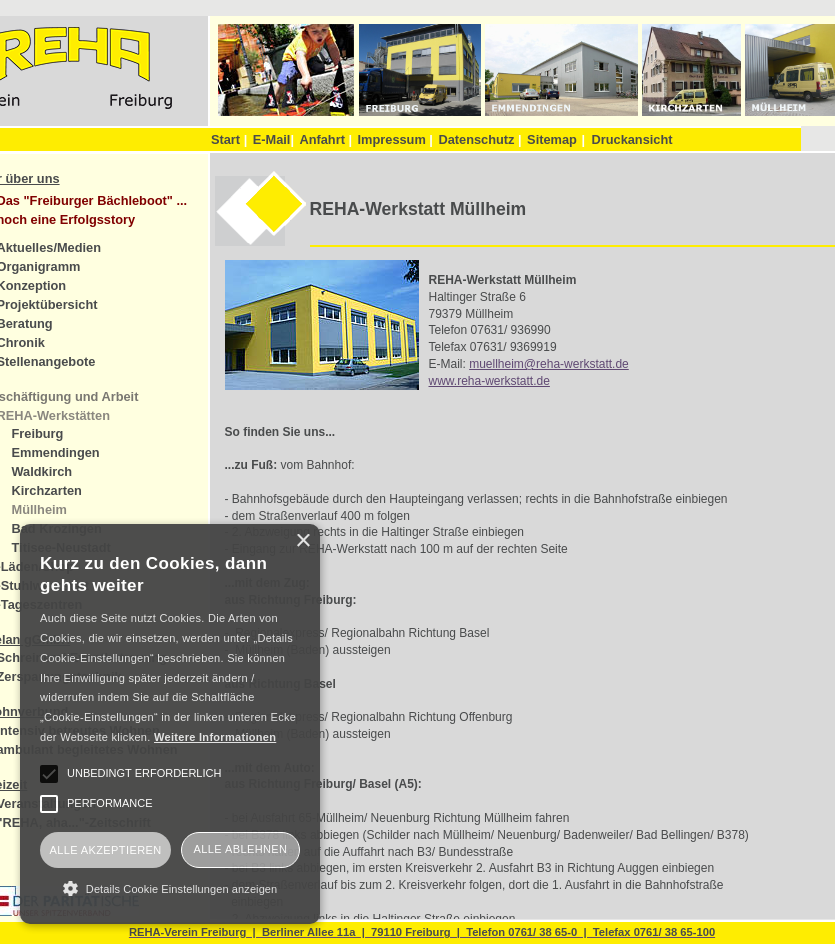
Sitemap (552, 139)
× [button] (302, 541)
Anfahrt (325, 139)
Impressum (395, 139)
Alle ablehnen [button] (241, 849)
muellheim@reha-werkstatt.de (549, 364)
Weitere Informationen (215, 737)
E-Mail (273, 139)
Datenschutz (479, 139)
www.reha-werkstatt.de (489, 381)
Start (229, 139)
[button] (170, 888)
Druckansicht (631, 139)
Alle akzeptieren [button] (105, 850)
